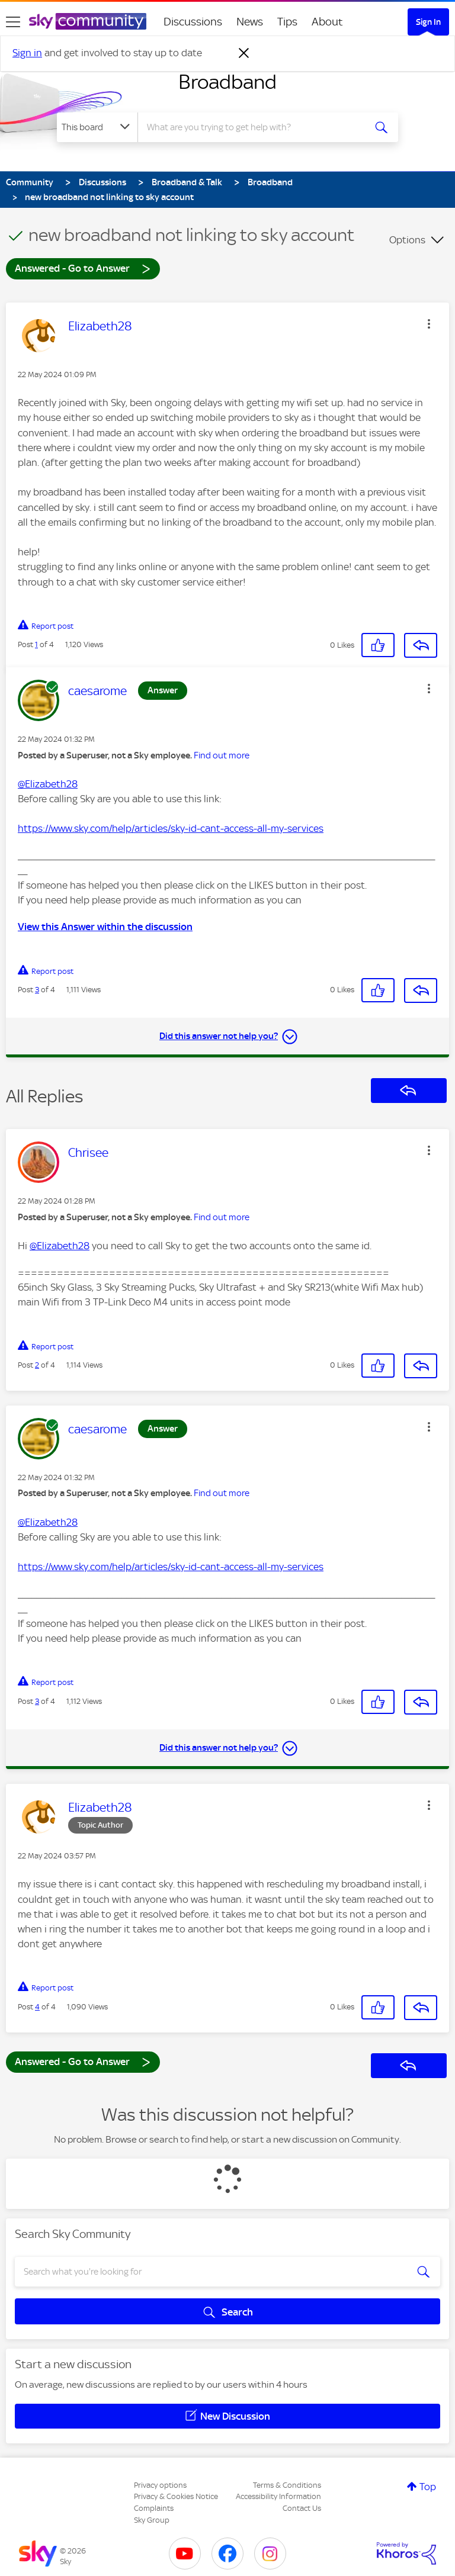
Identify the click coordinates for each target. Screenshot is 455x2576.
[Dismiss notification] (244, 53)
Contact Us (302, 2508)
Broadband (227, 82)
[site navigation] (13, 22)
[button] (429, 324)
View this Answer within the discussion (105, 926)
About (327, 21)
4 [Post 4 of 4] (37, 2006)
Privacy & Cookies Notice (176, 2496)
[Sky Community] (87, 21)
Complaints (154, 2508)
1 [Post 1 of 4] (36, 644)
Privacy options (160, 2485)
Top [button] (427, 2487)
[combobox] (255, 127)
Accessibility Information (278, 2496)
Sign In (428, 22)
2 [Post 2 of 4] (37, 1365)
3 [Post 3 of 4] (37, 989)
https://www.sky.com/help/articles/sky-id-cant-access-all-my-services (170, 828)
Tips (287, 21)
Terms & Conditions (287, 2485)
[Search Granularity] (97, 127)
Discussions (193, 21)
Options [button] (407, 240)
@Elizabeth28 (48, 784)
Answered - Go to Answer (83, 268)
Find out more (221, 755)
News (249, 21)
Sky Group (151, 2520)
